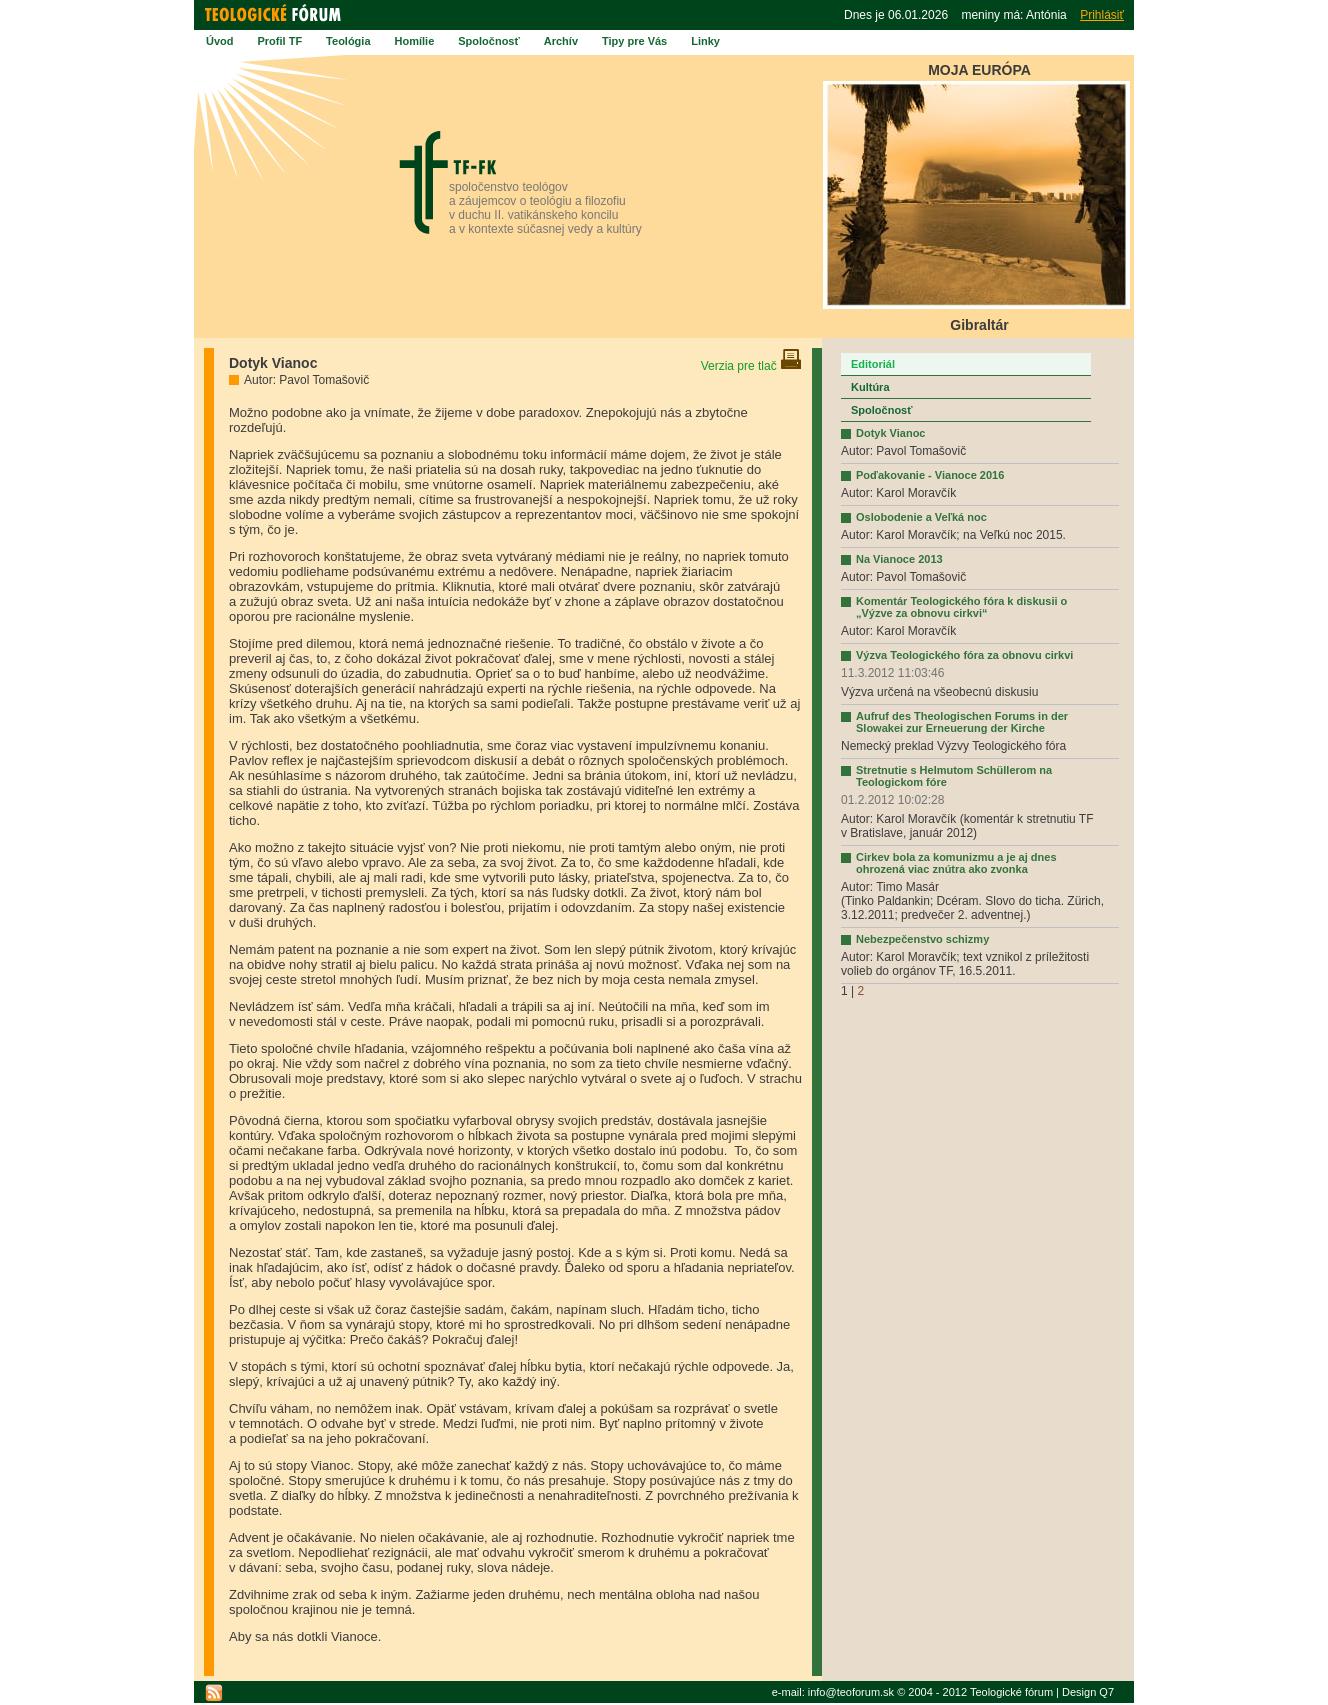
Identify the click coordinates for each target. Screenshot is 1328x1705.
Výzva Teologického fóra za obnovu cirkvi (964, 655)
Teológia (348, 41)
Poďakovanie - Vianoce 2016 (930, 475)
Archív (561, 41)
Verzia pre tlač (751, 366)
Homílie (415, 41)
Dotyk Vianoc (891, 433)
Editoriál (873, 364)
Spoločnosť (489, 41)
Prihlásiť (1102, 15)
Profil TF (280, 41)
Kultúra (870, 387)
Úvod (220, 41)
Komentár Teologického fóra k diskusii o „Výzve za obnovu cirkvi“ (961, 607)
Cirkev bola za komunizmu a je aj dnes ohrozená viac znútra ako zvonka (956, 863)
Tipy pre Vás (634, 41)
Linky (705, 41)
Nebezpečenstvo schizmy (922, 939)
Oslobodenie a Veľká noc (921, 517)
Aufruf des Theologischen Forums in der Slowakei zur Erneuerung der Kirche (962, 722)
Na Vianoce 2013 (899, 559)
